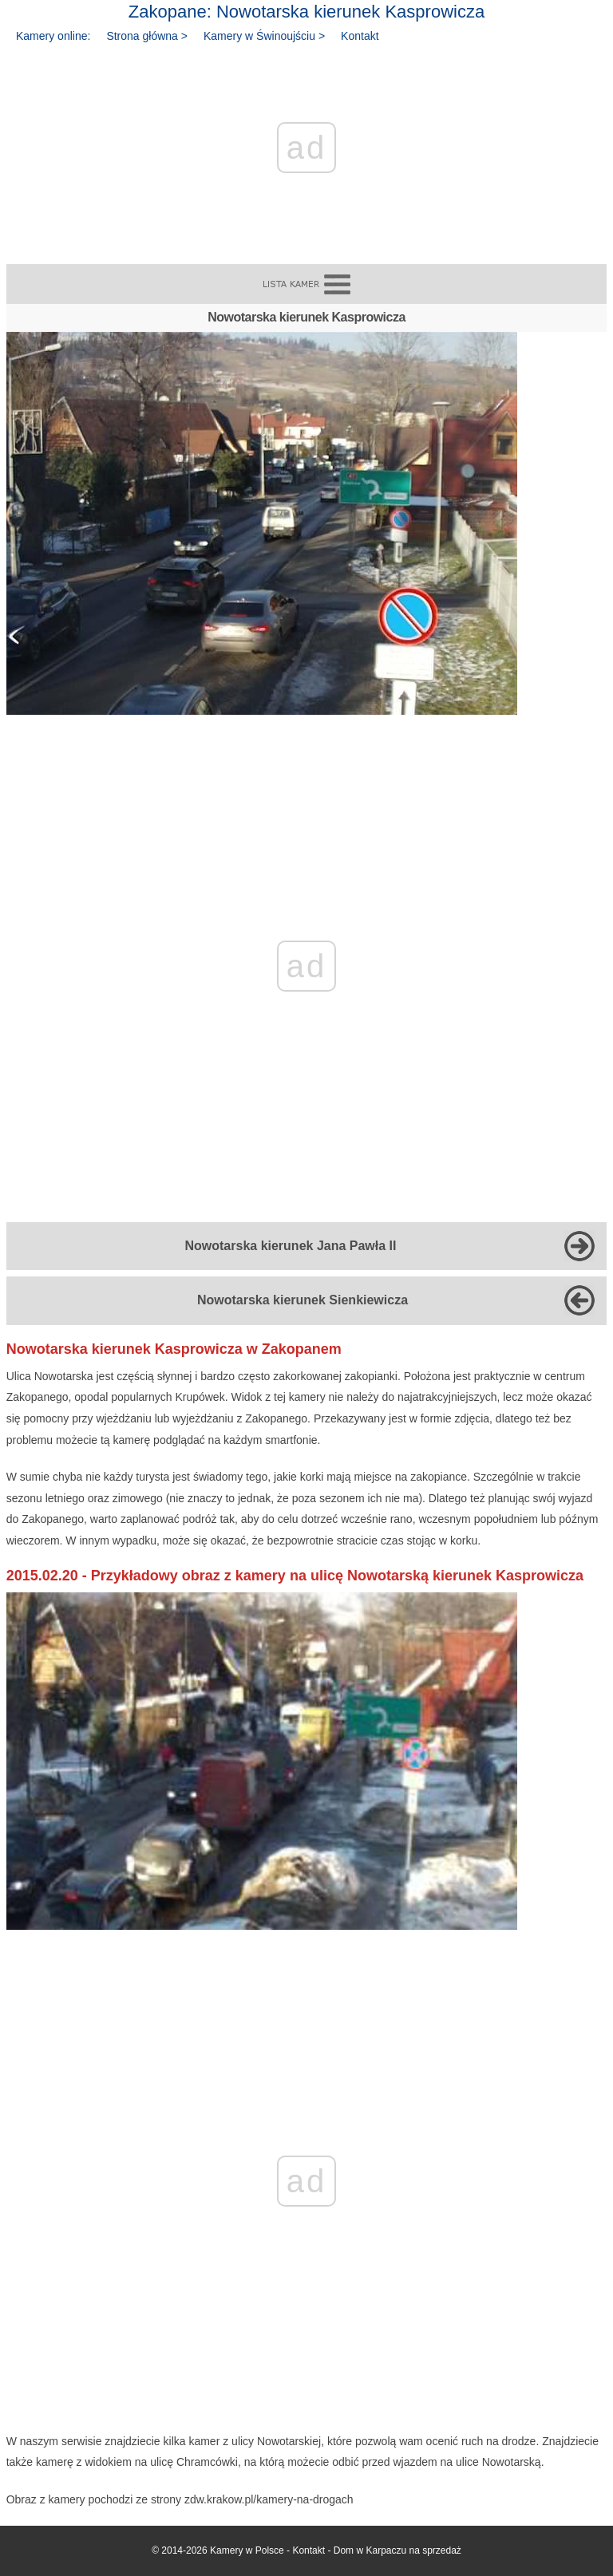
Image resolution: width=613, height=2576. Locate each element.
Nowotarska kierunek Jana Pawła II (290, 1245)
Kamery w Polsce (247, 2550)
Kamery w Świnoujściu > (264, 36)
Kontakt (359, 36)
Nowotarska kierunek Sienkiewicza (302, 1300)
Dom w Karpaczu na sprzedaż (397, 2550)
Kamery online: (53, 36)
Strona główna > (147, 36)
